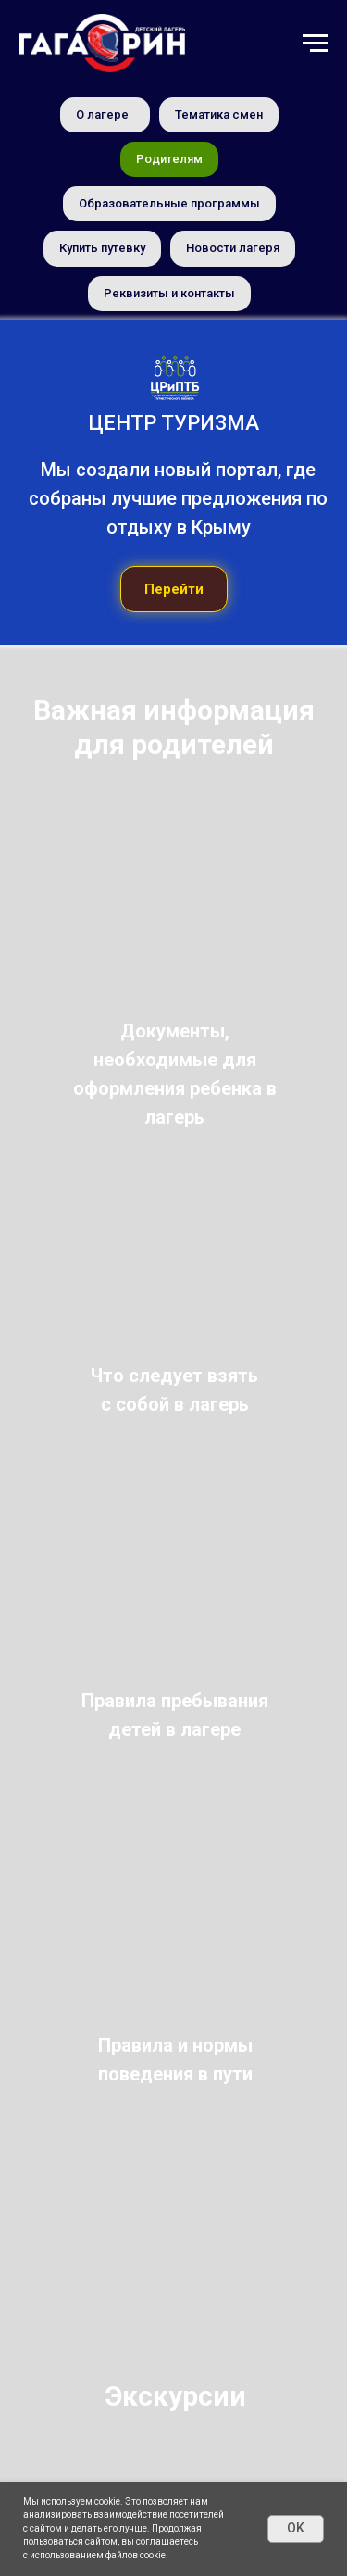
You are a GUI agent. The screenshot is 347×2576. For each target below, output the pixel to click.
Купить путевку (102, 248)
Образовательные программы (169, 203)
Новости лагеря (232, 248)
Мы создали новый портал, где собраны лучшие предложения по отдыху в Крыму (178, 498)
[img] (173, 979)
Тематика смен (219, 114)
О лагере (102, 114)
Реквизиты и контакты (169, 293)
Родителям (169, 159)
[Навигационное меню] (315, 43)
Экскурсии (175, 2396)
